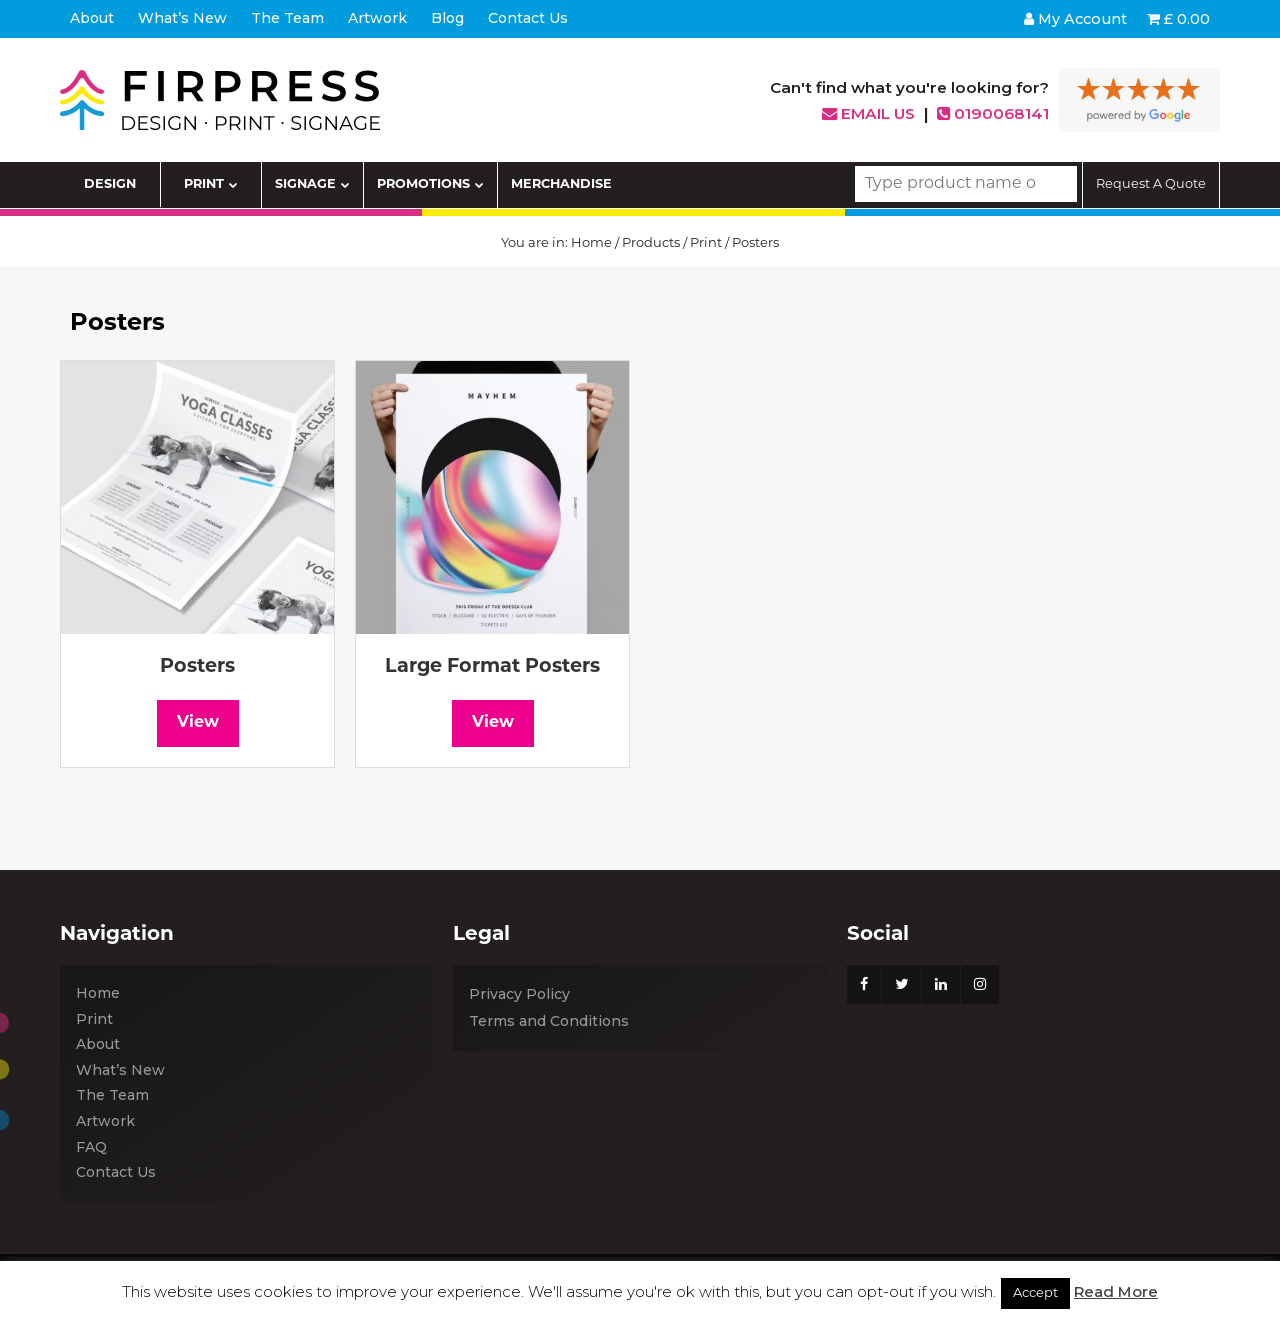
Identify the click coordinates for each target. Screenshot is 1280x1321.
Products (651, 243)
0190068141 (993, 113)
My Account (1075, 19)
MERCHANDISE (561, 184)
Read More (1116, 1291)
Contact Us (116, 1172)
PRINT (211, 185)
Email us (868, 113)
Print (706, 243)
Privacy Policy (519, 994)
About (98, 1044)
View (198, 723)
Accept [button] (1035, 1293)
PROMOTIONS (430, 185)
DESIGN (110, 184)
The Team (112, 1095)
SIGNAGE (312, 185)
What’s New (120, 1070)
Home (591, 243)
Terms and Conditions (549, 1021)
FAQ (91, 1147)
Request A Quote (1151, 184)
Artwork (105, 1121)
